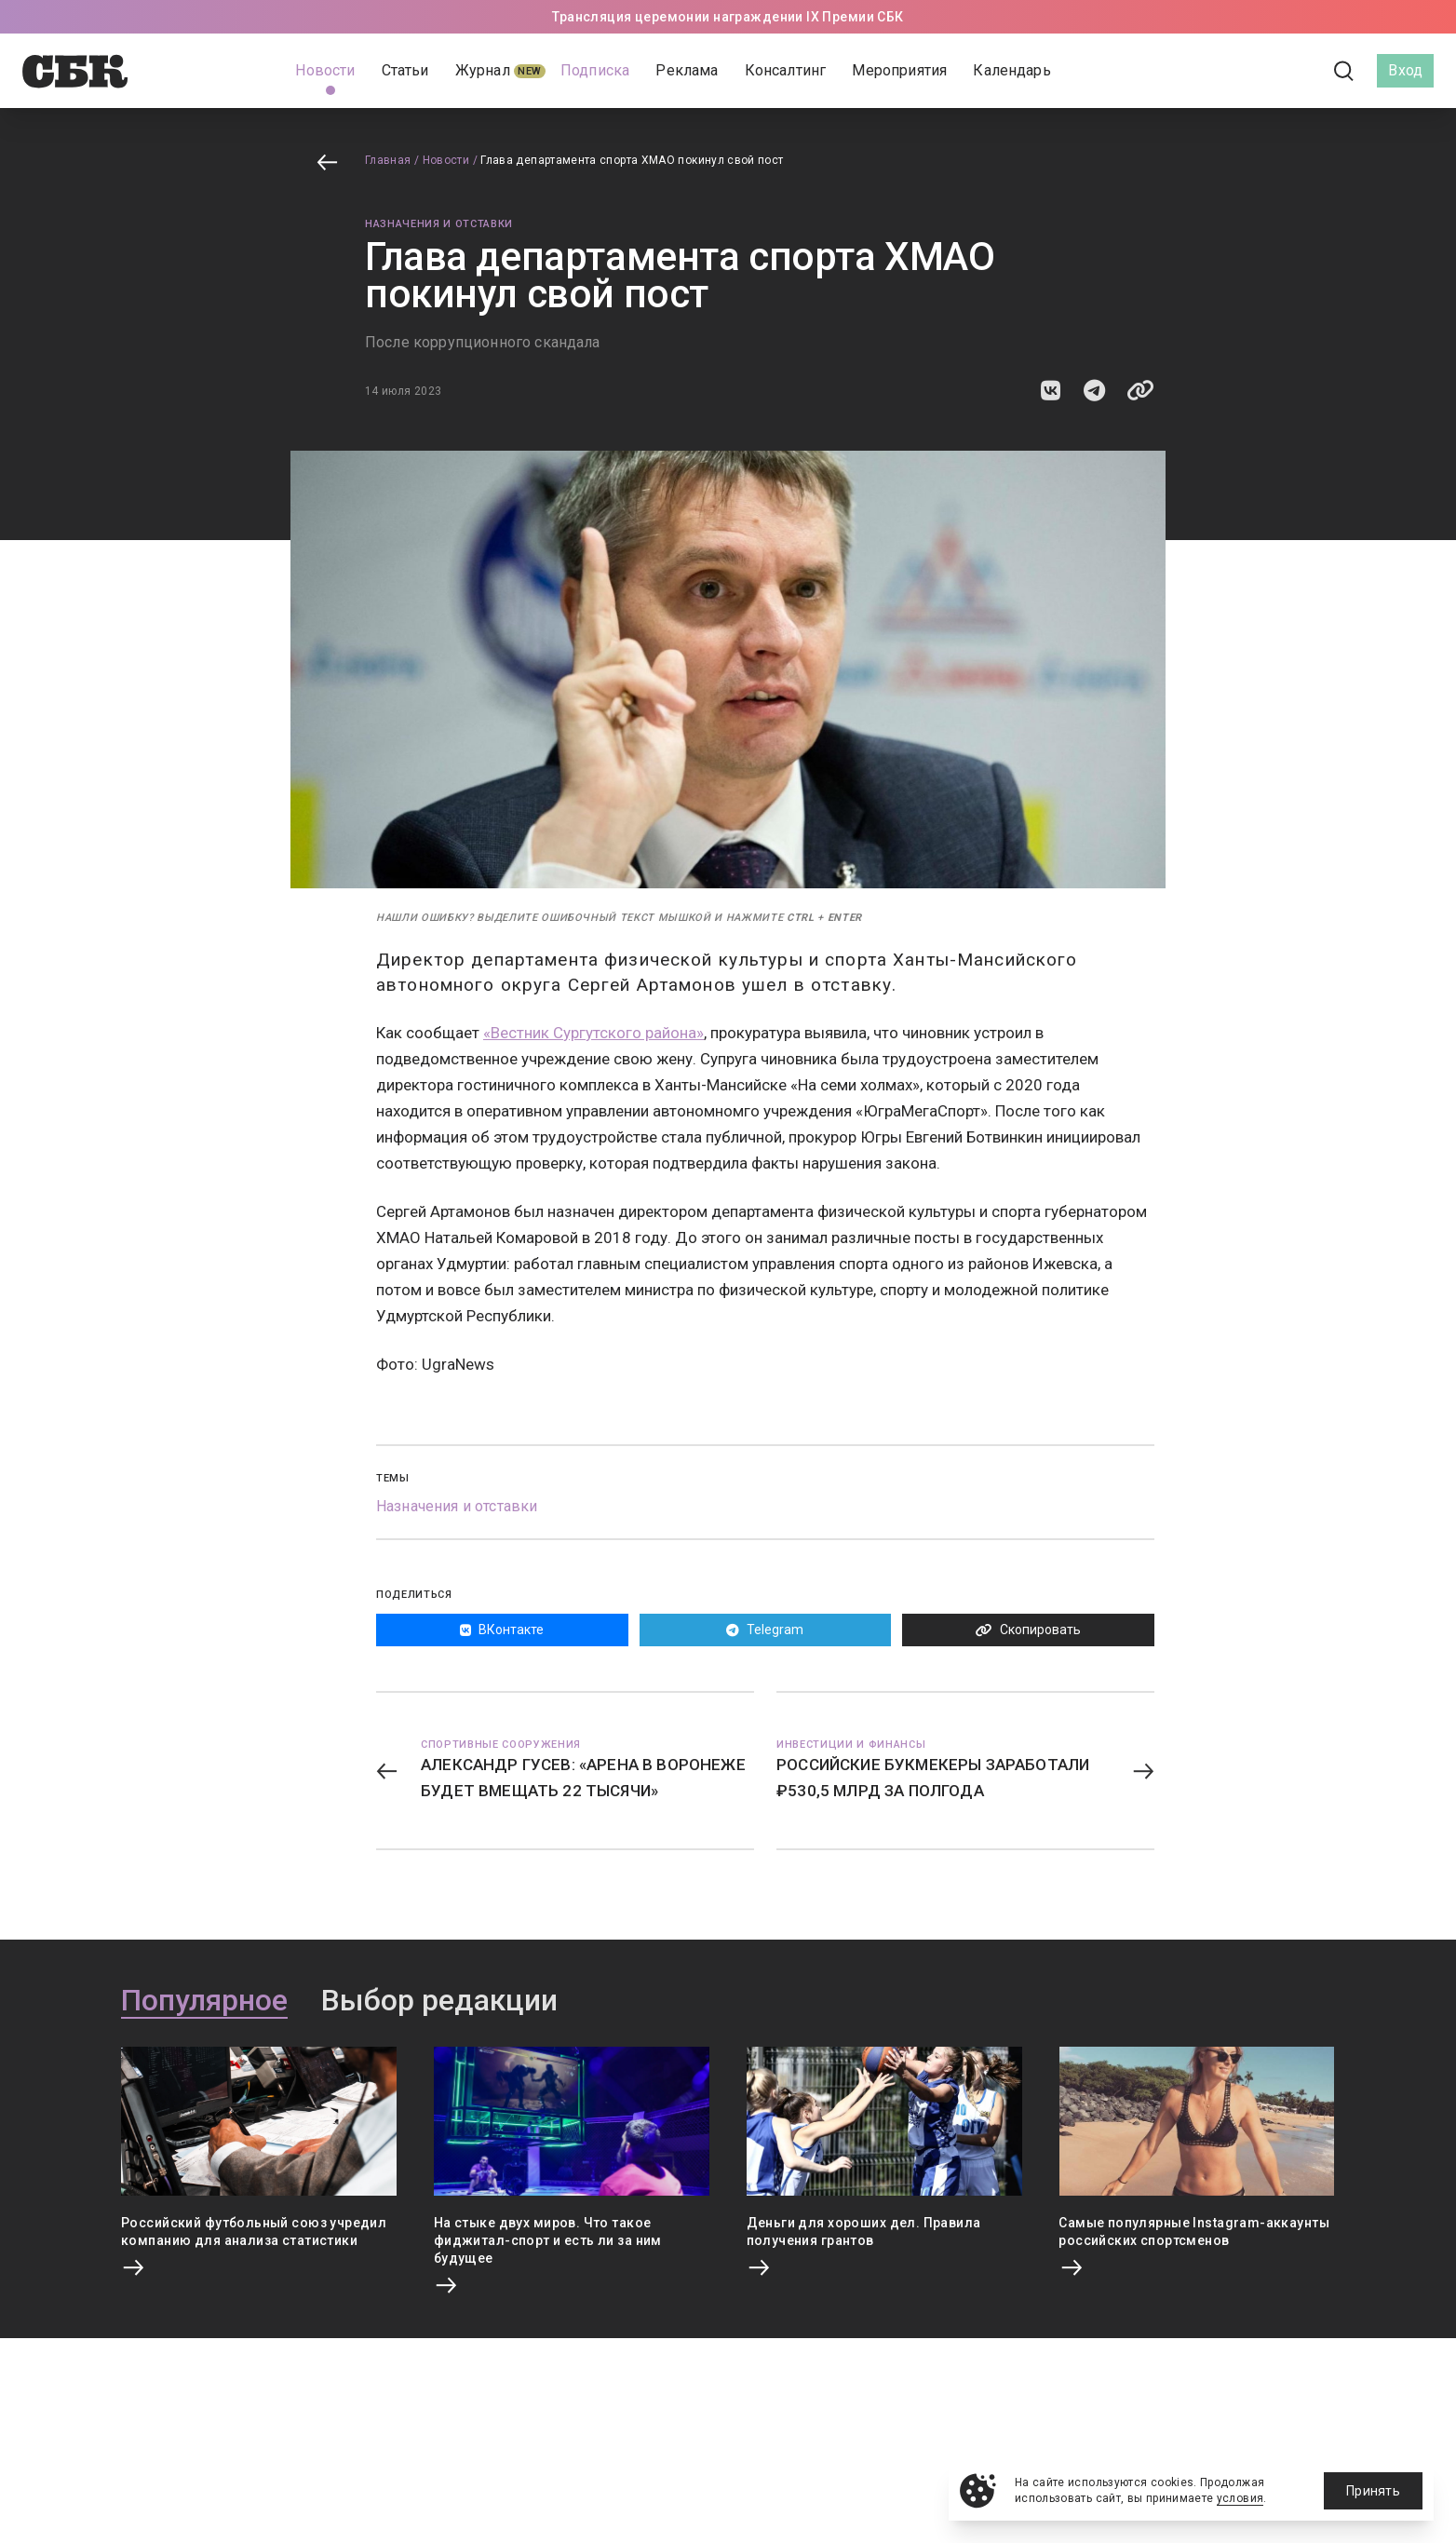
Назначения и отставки (439, 224)
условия (1240, 2498)
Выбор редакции (439, 2001)
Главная (388, 160)
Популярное (204, 2001)
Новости (446, 160)
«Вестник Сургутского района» (593, 1032)
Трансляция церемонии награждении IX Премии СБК (727, 16)
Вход (1405, 70)
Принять (1373, 2490)
